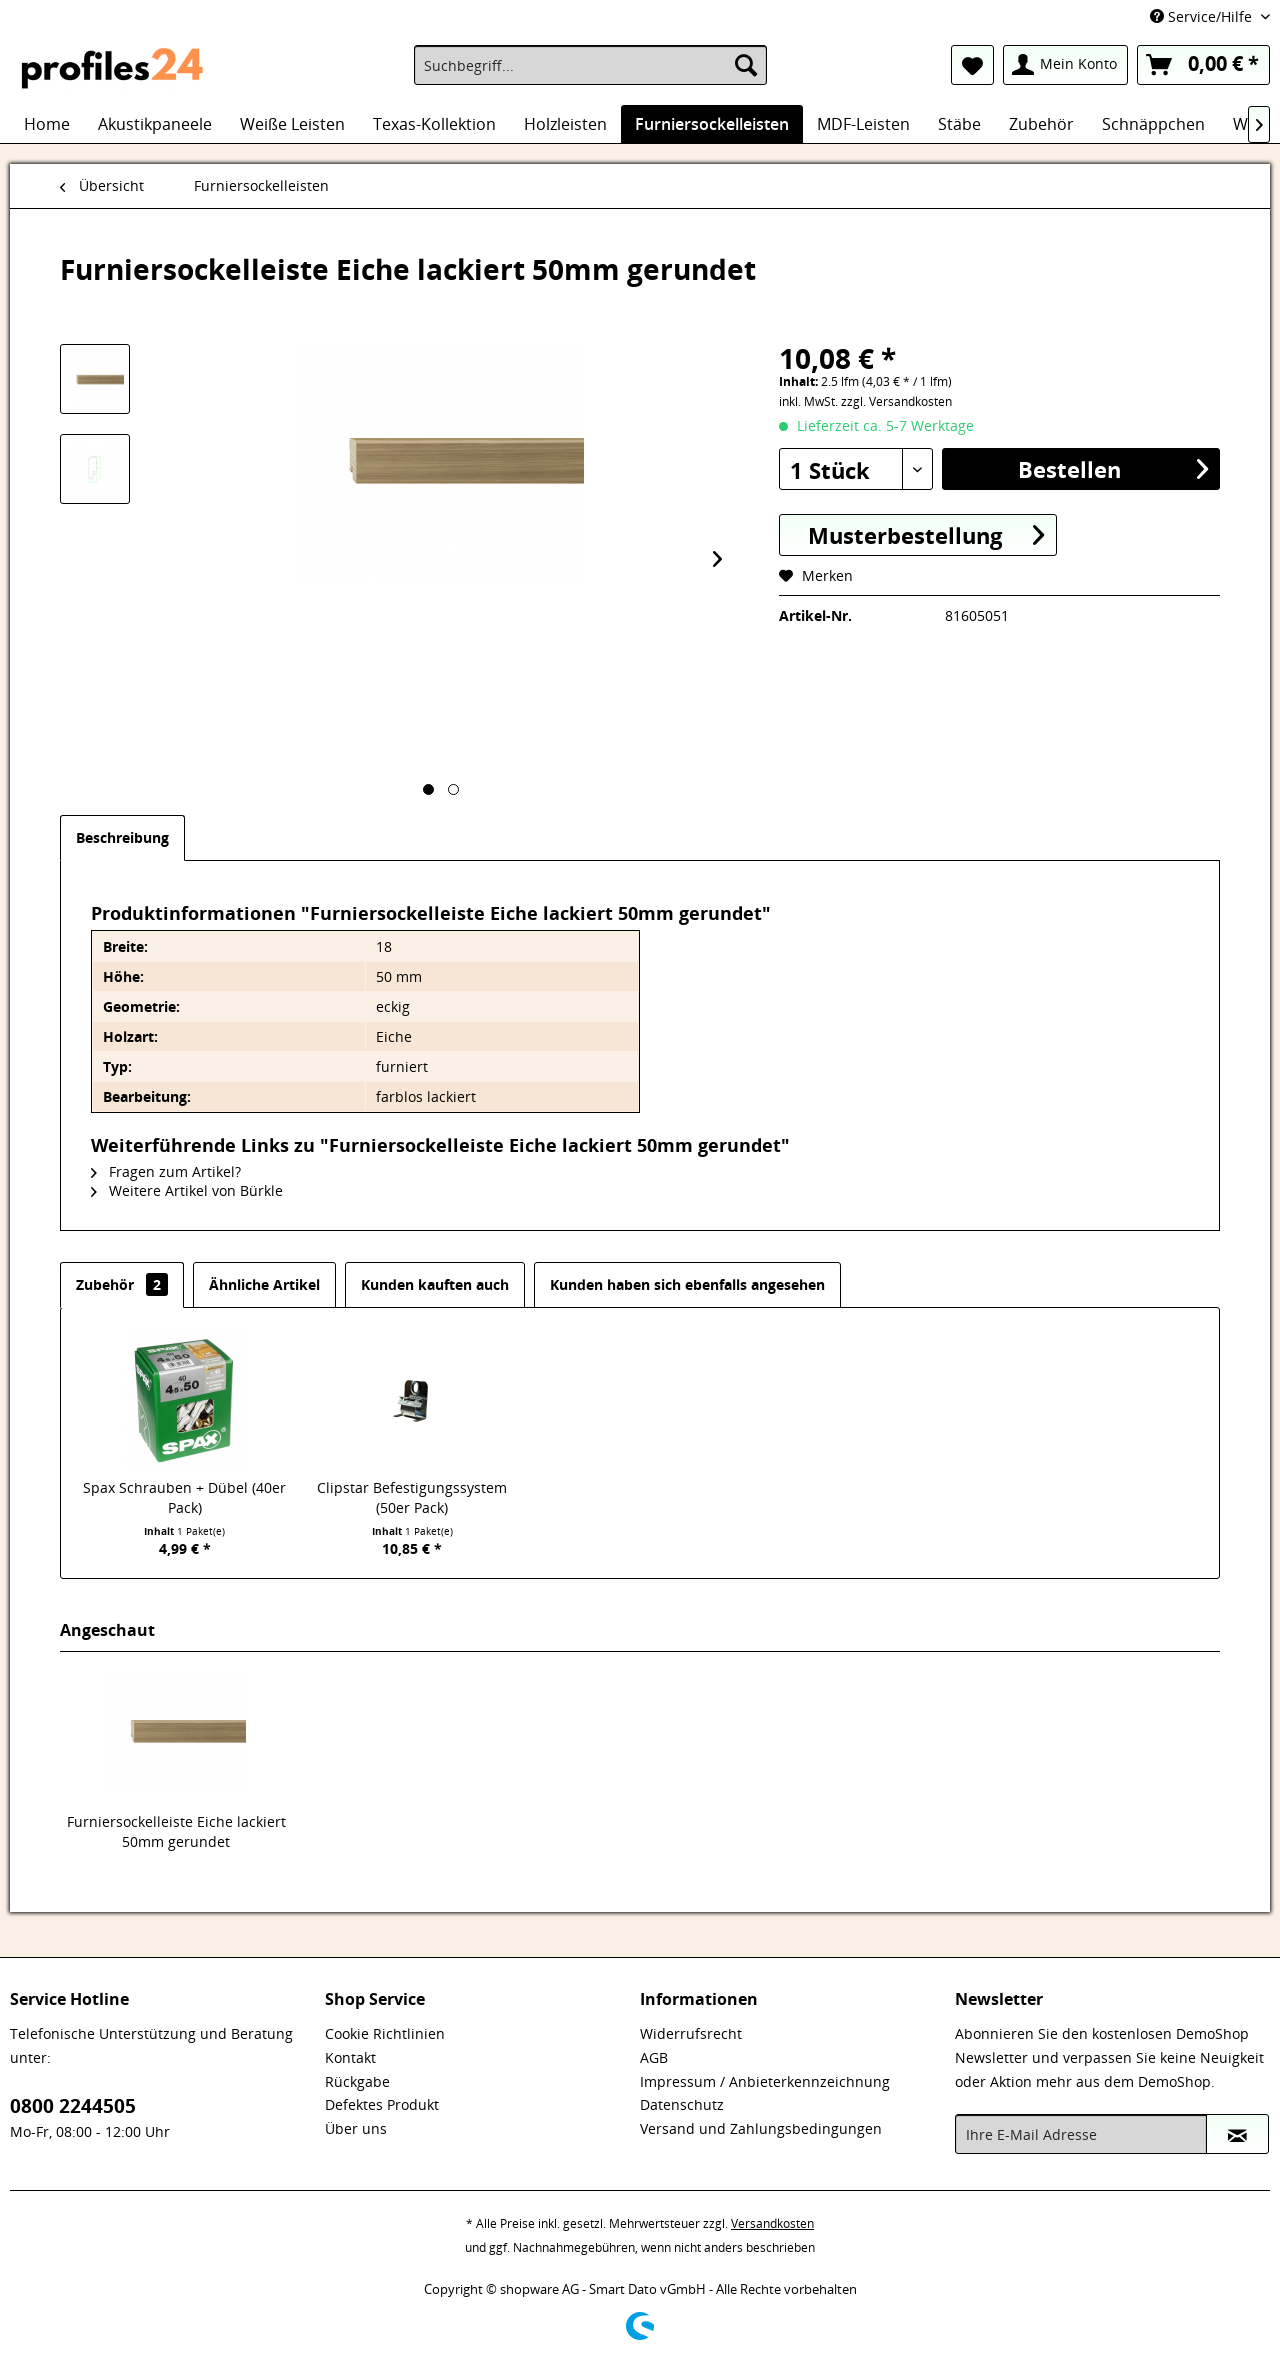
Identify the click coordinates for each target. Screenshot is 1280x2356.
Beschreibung (122, 837)
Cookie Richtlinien (385, 2033)
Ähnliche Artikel (264, 1284)
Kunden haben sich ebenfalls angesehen (687, 1284)
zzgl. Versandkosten (896, 401)
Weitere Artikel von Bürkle (187, 1190)
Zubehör (122, 1284)
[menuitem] (590, 65)
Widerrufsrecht (691, 2033)
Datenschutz (682, 2104)
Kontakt (350, 2057)
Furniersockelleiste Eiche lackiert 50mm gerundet (176, 1831)
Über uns (356, 2128)
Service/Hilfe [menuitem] (1203, 16)
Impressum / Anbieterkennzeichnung (765, 2081)
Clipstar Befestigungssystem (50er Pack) (412, 1497)
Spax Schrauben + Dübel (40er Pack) (184, 1497)
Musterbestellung (926, 534)
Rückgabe (357, 2081)
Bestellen (1113, 468)
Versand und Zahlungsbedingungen (761, 2128)
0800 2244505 (73, 2106)
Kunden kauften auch (435, 1284)
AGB (654, 2057)
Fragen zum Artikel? (166, 1171)
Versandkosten (772, 2223)
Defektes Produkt (382, 2104)
